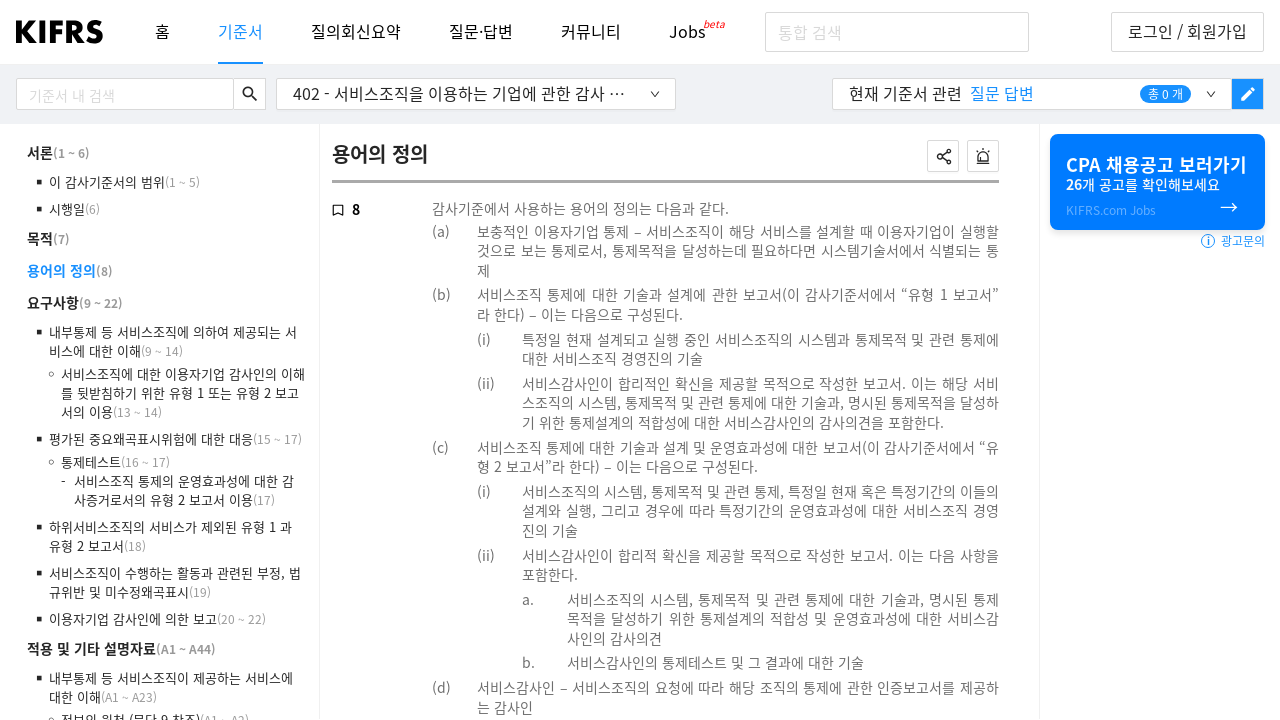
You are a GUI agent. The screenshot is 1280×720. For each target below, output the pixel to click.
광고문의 (1233, 241)
